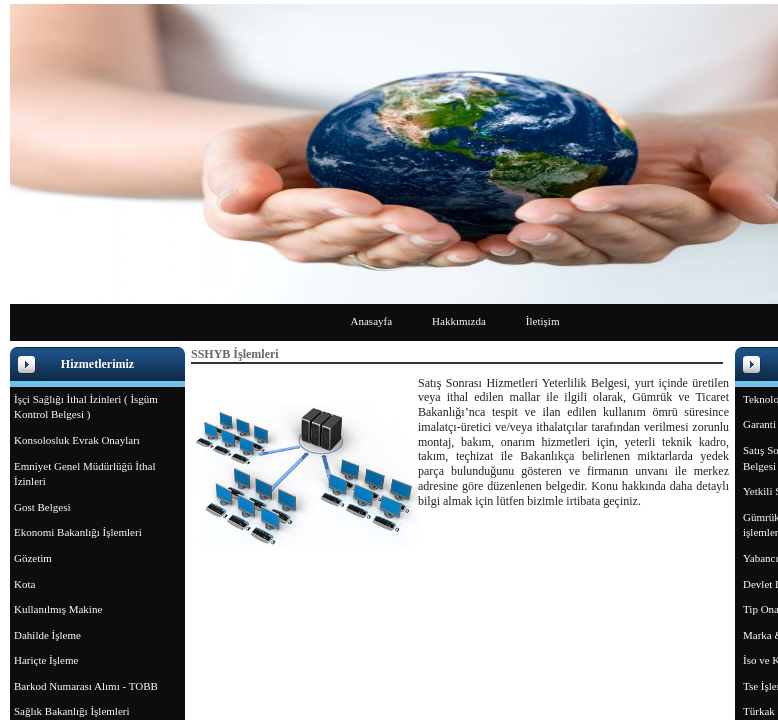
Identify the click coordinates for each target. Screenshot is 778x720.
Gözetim (33, 558)
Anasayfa (372, 321)
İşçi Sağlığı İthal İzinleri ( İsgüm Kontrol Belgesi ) (86, 407)
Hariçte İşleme (46, 660)
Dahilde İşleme (47, 635)
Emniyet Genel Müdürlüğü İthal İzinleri (84, 474)
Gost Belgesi (42, 507)
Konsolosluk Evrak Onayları (77, 440)
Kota (24, 584)
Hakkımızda (459, 321)
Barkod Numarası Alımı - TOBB (86, 686)
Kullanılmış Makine (58, 609)
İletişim (543, 321)
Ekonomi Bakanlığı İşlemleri (78, 532)
